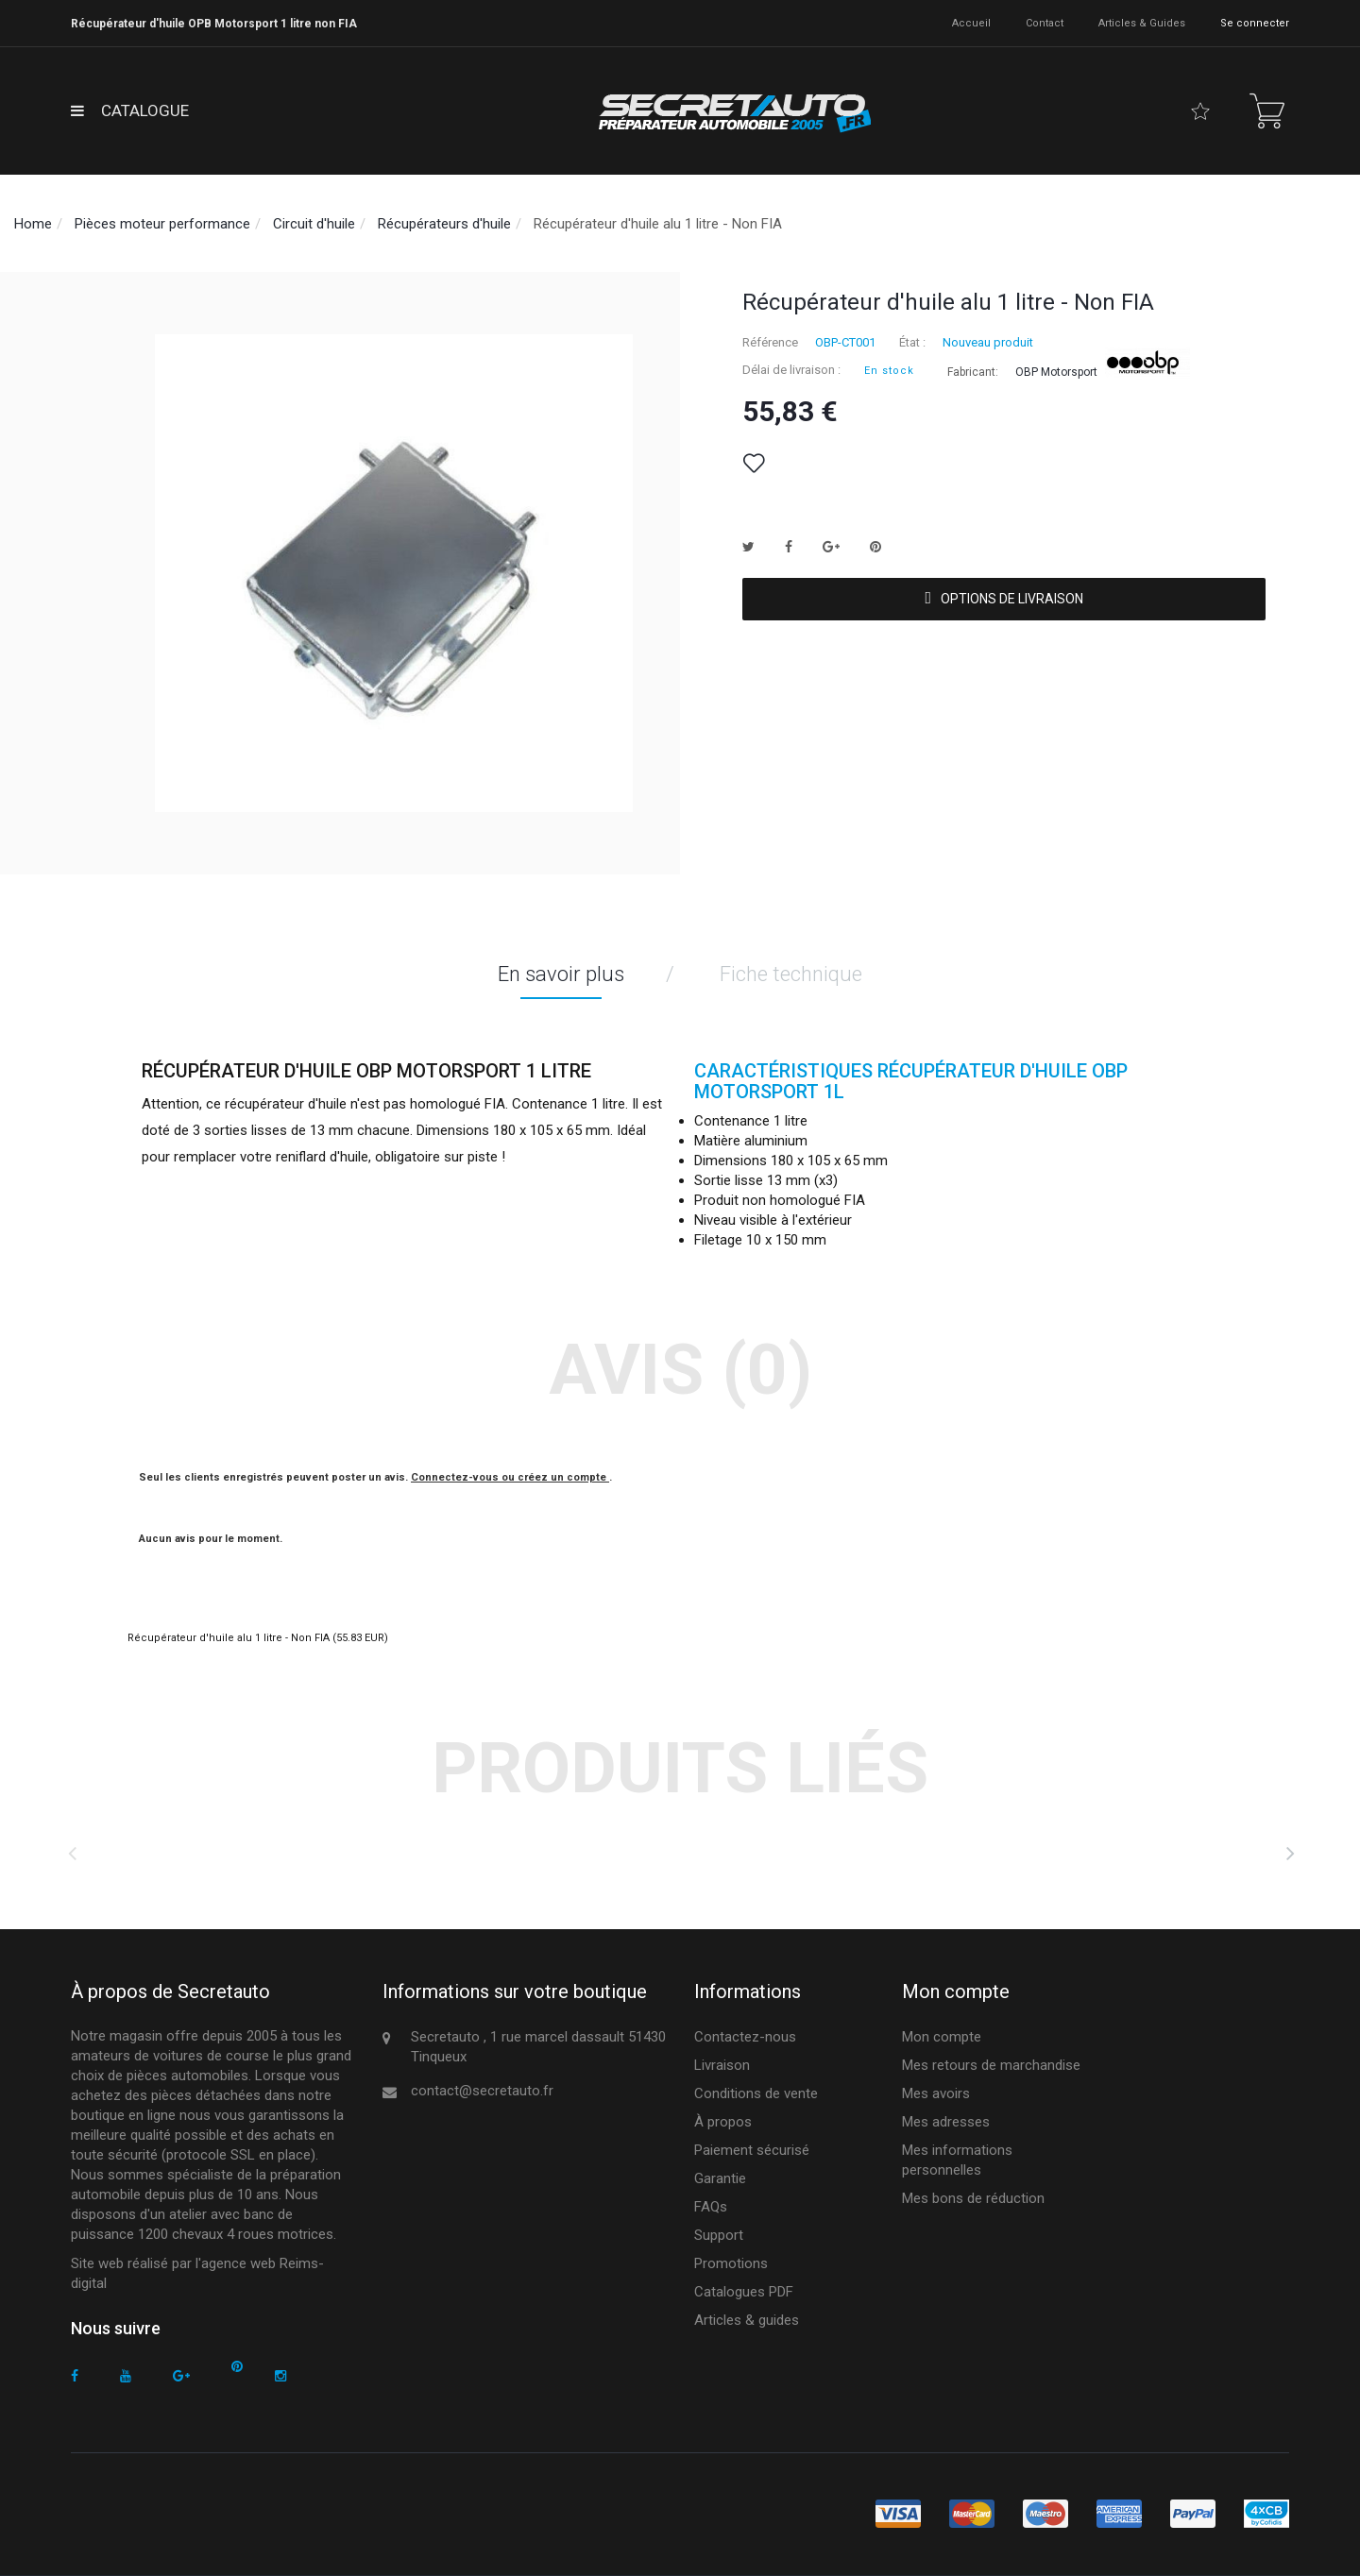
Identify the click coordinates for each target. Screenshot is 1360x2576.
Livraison (722, 2065)
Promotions (731, 2263)
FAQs (710, 2206)
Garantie (720, 2178)
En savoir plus (561, 974)
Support (718, 2235)
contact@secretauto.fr (482, 2090)
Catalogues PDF (743, 2291)
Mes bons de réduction (973, 2198)
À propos (723, 2121)
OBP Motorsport (1056, 372)
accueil (971, 23)
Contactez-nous (745, 2036)
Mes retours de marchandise (991, 2065)
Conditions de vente (756, 2093)
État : (912, 342)
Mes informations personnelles (957, 2160)
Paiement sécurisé (751, 2150)
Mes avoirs (936, 2093)
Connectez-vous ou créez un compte (510, 1477)
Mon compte (941, 2036)
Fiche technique (791, 974)
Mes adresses (946, 2121)
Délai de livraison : (791, 370)
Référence (770, 342)
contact (1044, 23)
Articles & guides (1141, 23)
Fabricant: (972, 372)
